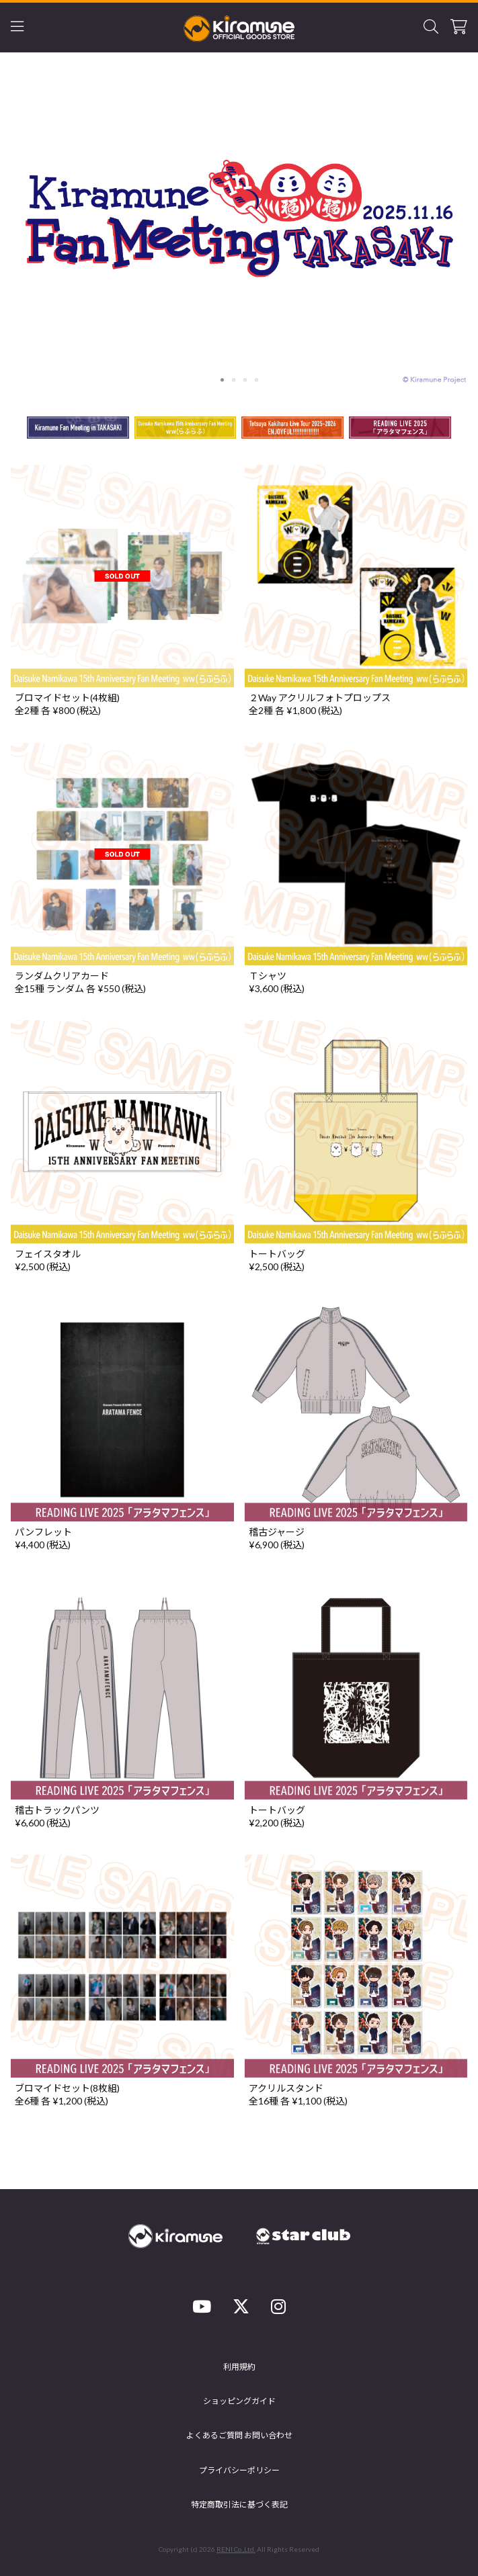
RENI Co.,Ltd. (235, 2549)
